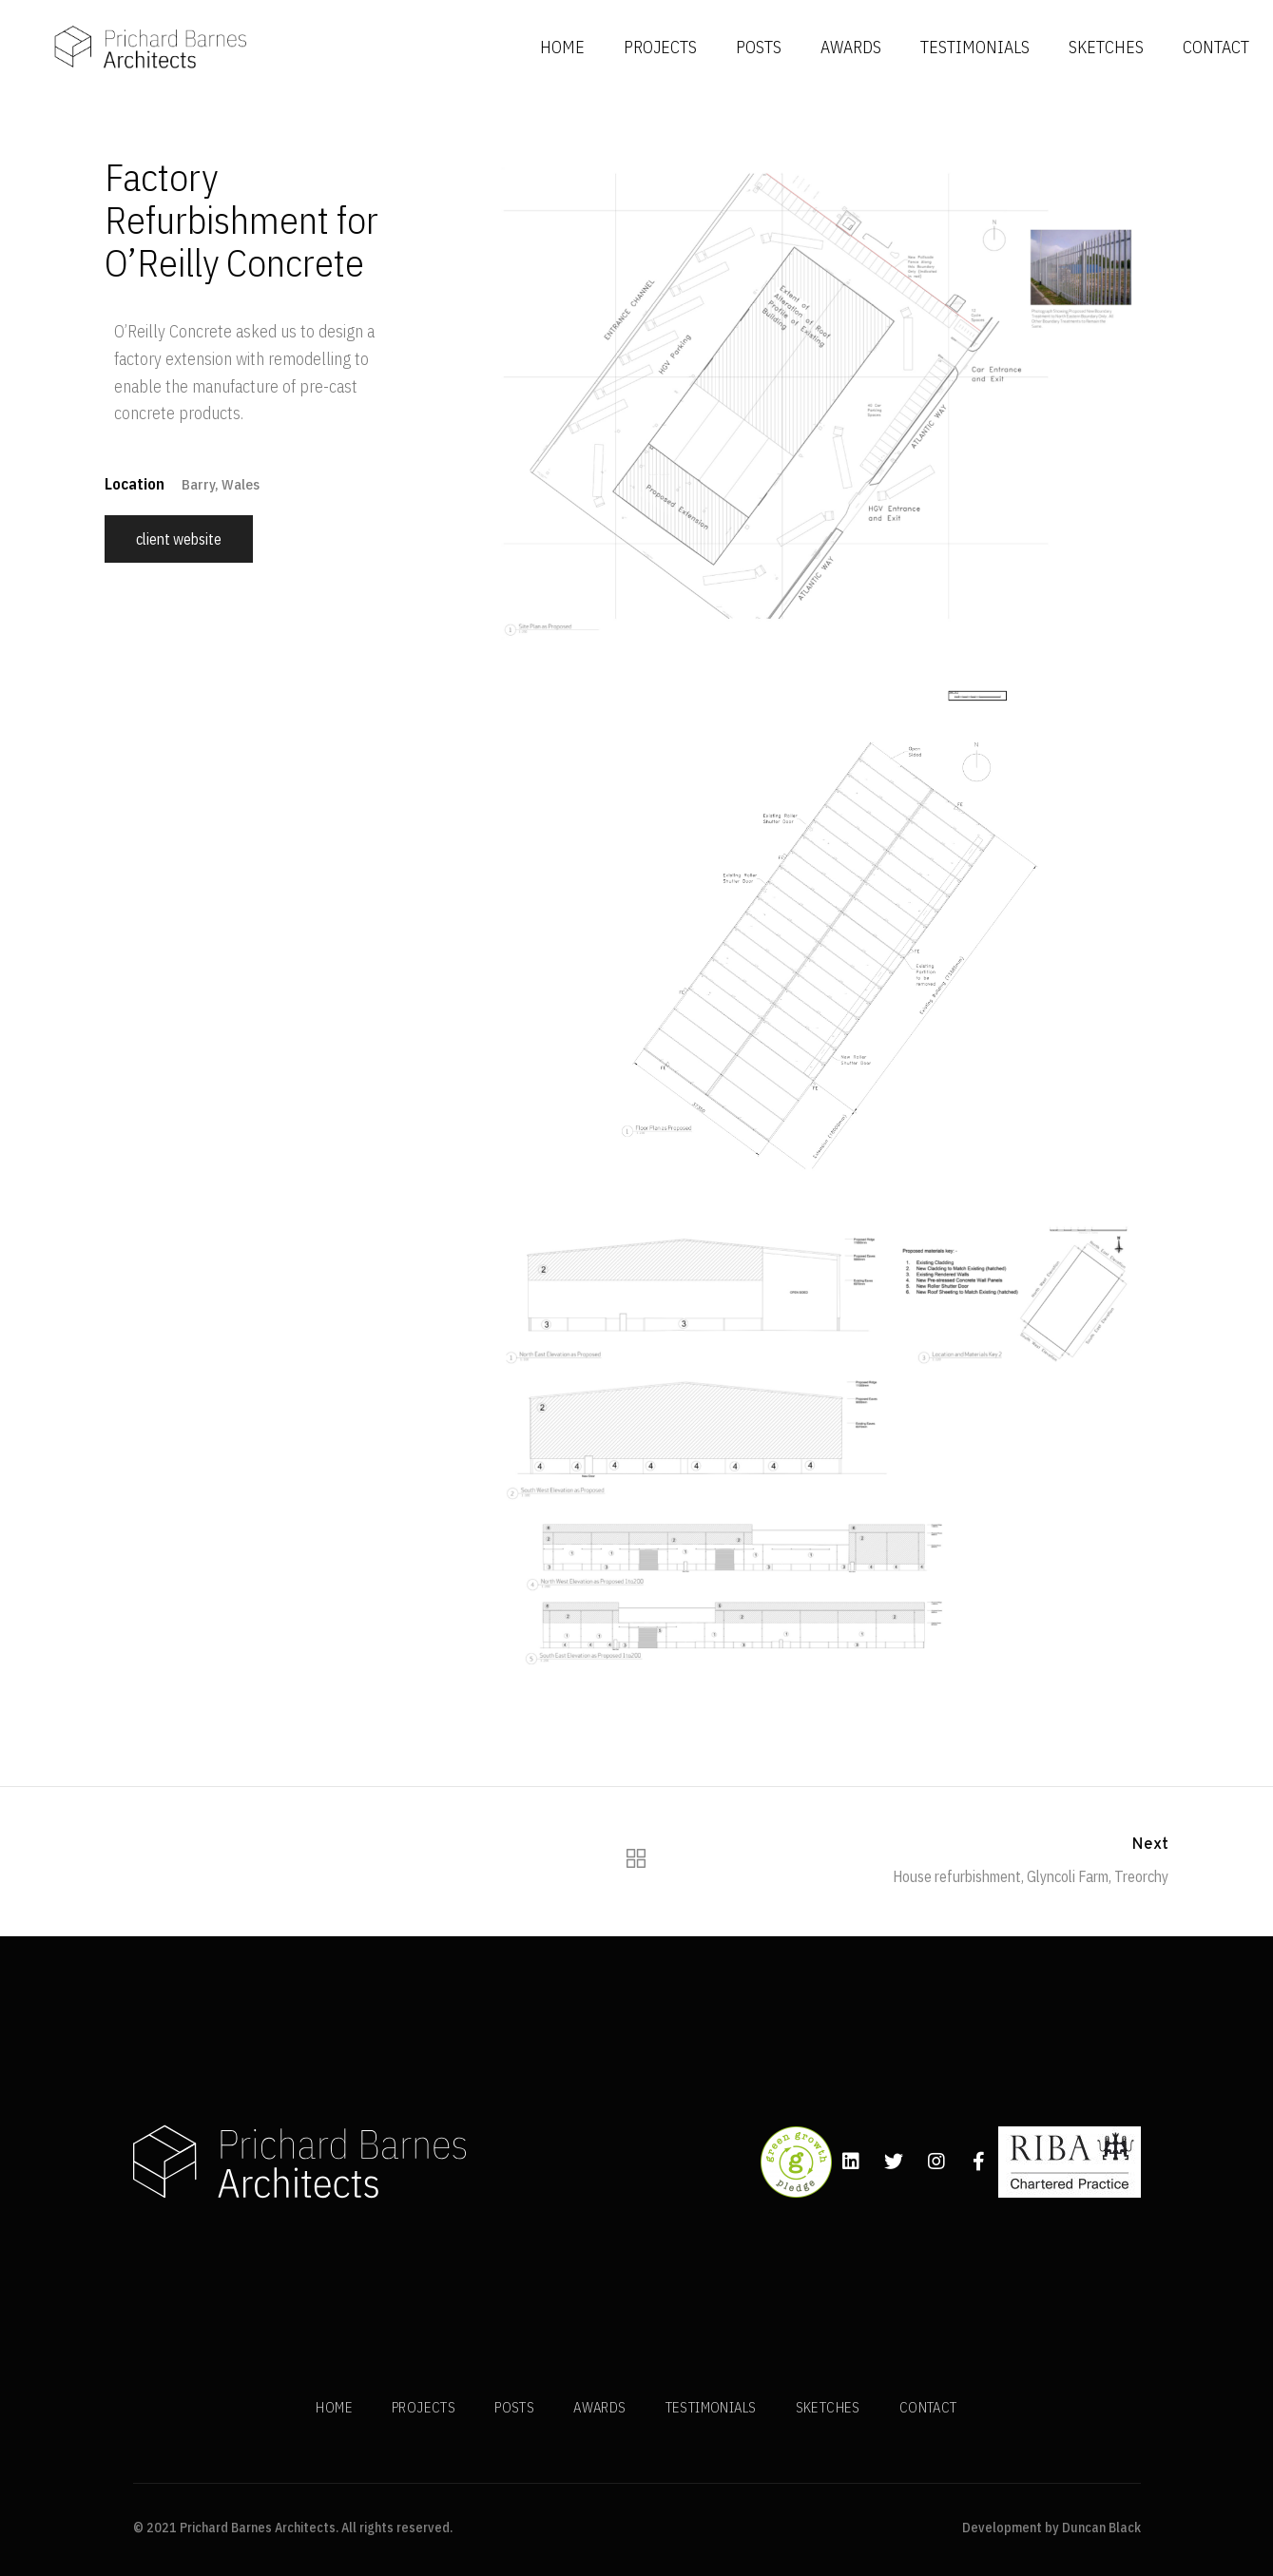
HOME (562, 47)
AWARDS (850, 47)
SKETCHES (1106, 47)
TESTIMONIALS (975, 47)
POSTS (758, 47)
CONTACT (1216, 47)
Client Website (179, 538)
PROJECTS (660, 47)
